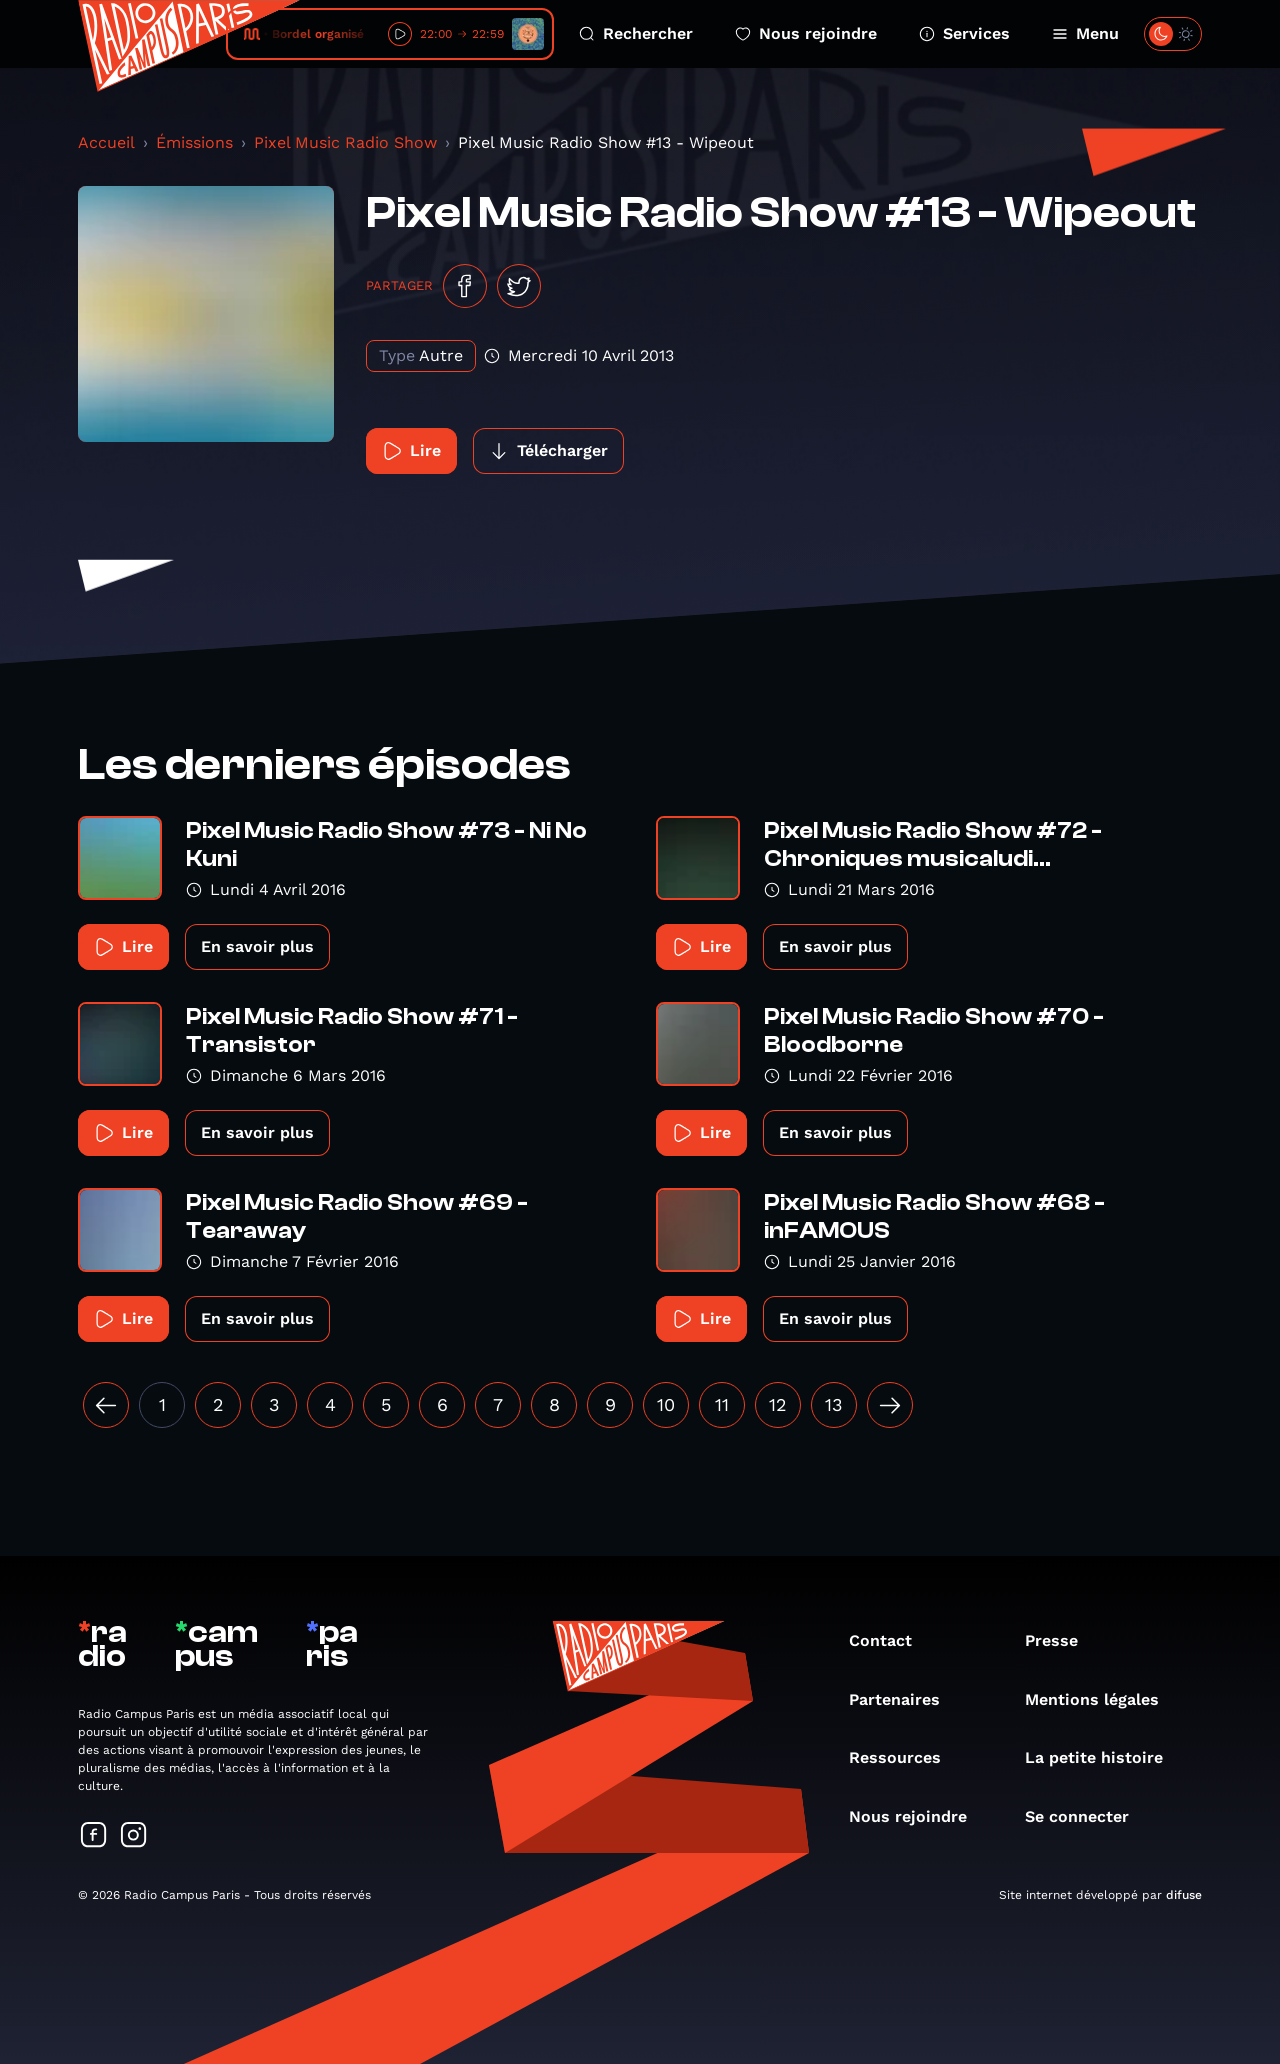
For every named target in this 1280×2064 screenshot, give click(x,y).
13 (834, 1404)
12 (778, 1404)
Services (964, 33)
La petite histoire (1104, 1757)
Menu (1085, 33)
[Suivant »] (890, 1405)
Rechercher (636, 33)
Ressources (905, 1757)
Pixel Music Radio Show (345, 142)
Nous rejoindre (806, 33)
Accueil (106, 142)
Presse (1061, 1640)
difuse (1184, 1895)
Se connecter (1087, 1816)
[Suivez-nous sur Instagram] (134, 1836)
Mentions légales (1102, 1699)
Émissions (194, 142)
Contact (890, 1640)
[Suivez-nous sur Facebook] (94, 1836)
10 (666, 1404)
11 (722, 1404)
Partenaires (904, 1699)
